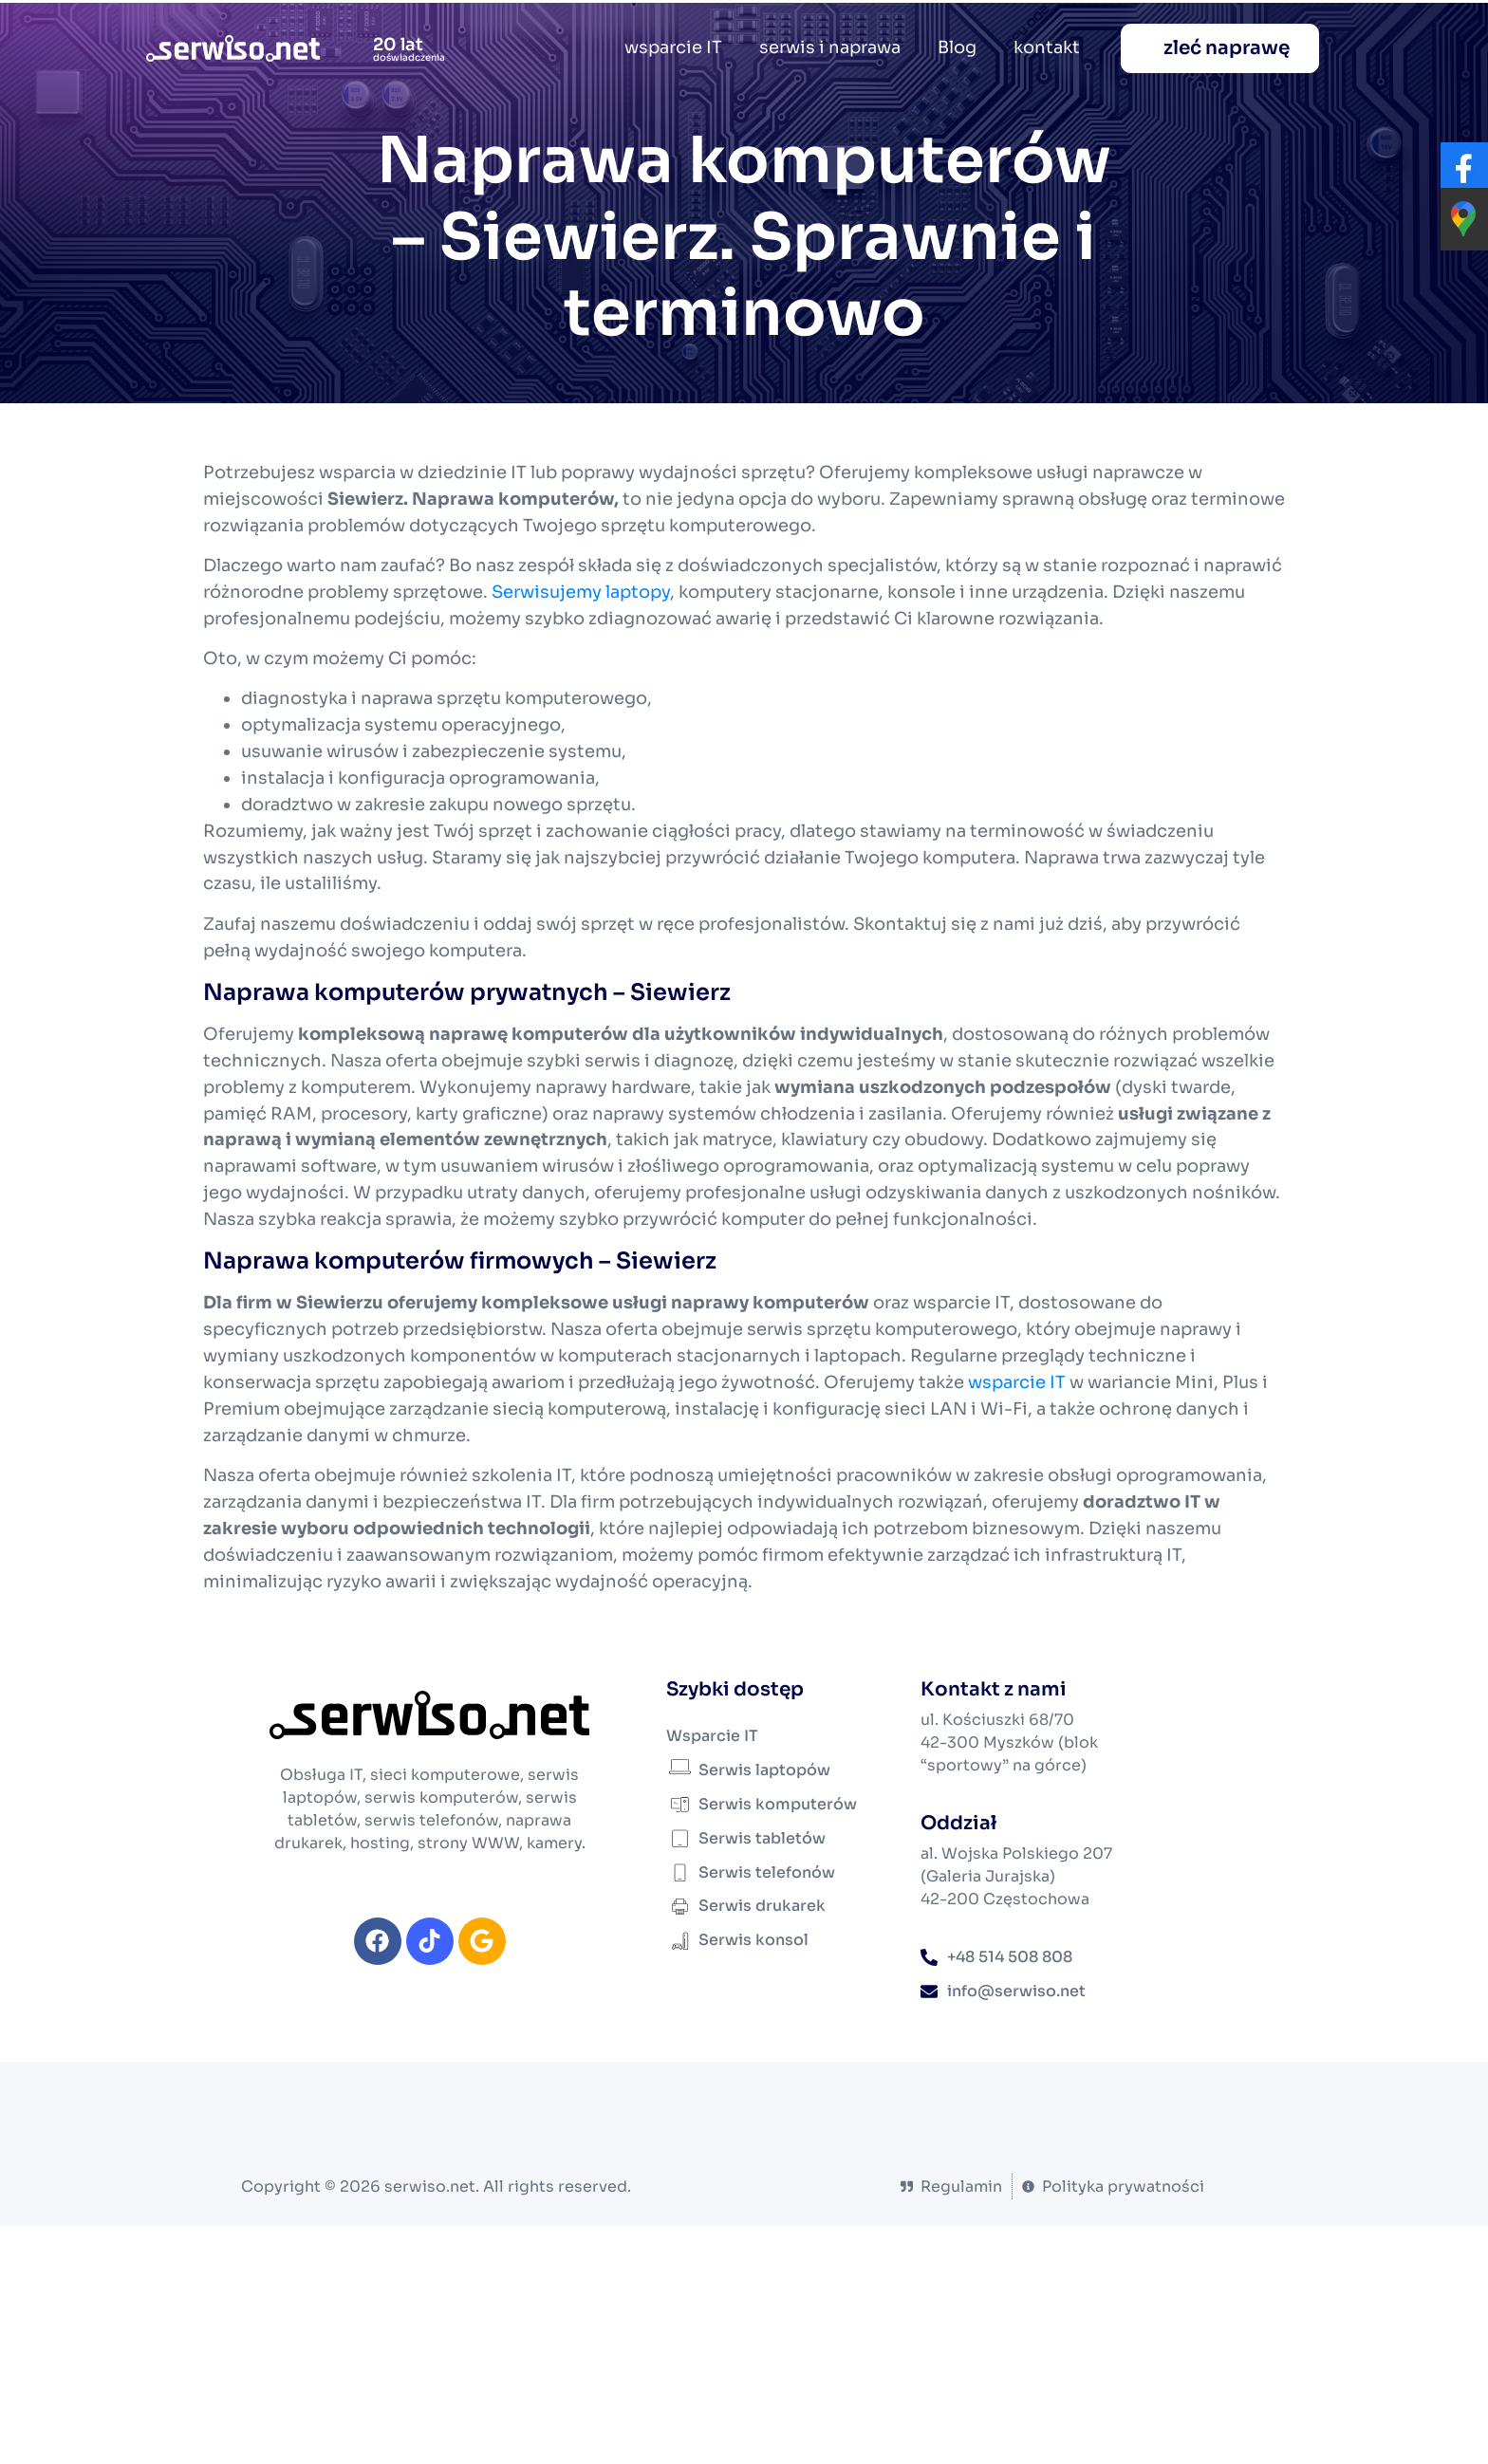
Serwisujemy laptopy (581, 592)
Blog (957, 47)
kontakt (1047, 47)
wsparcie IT (673, 47)
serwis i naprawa (830, 47)
